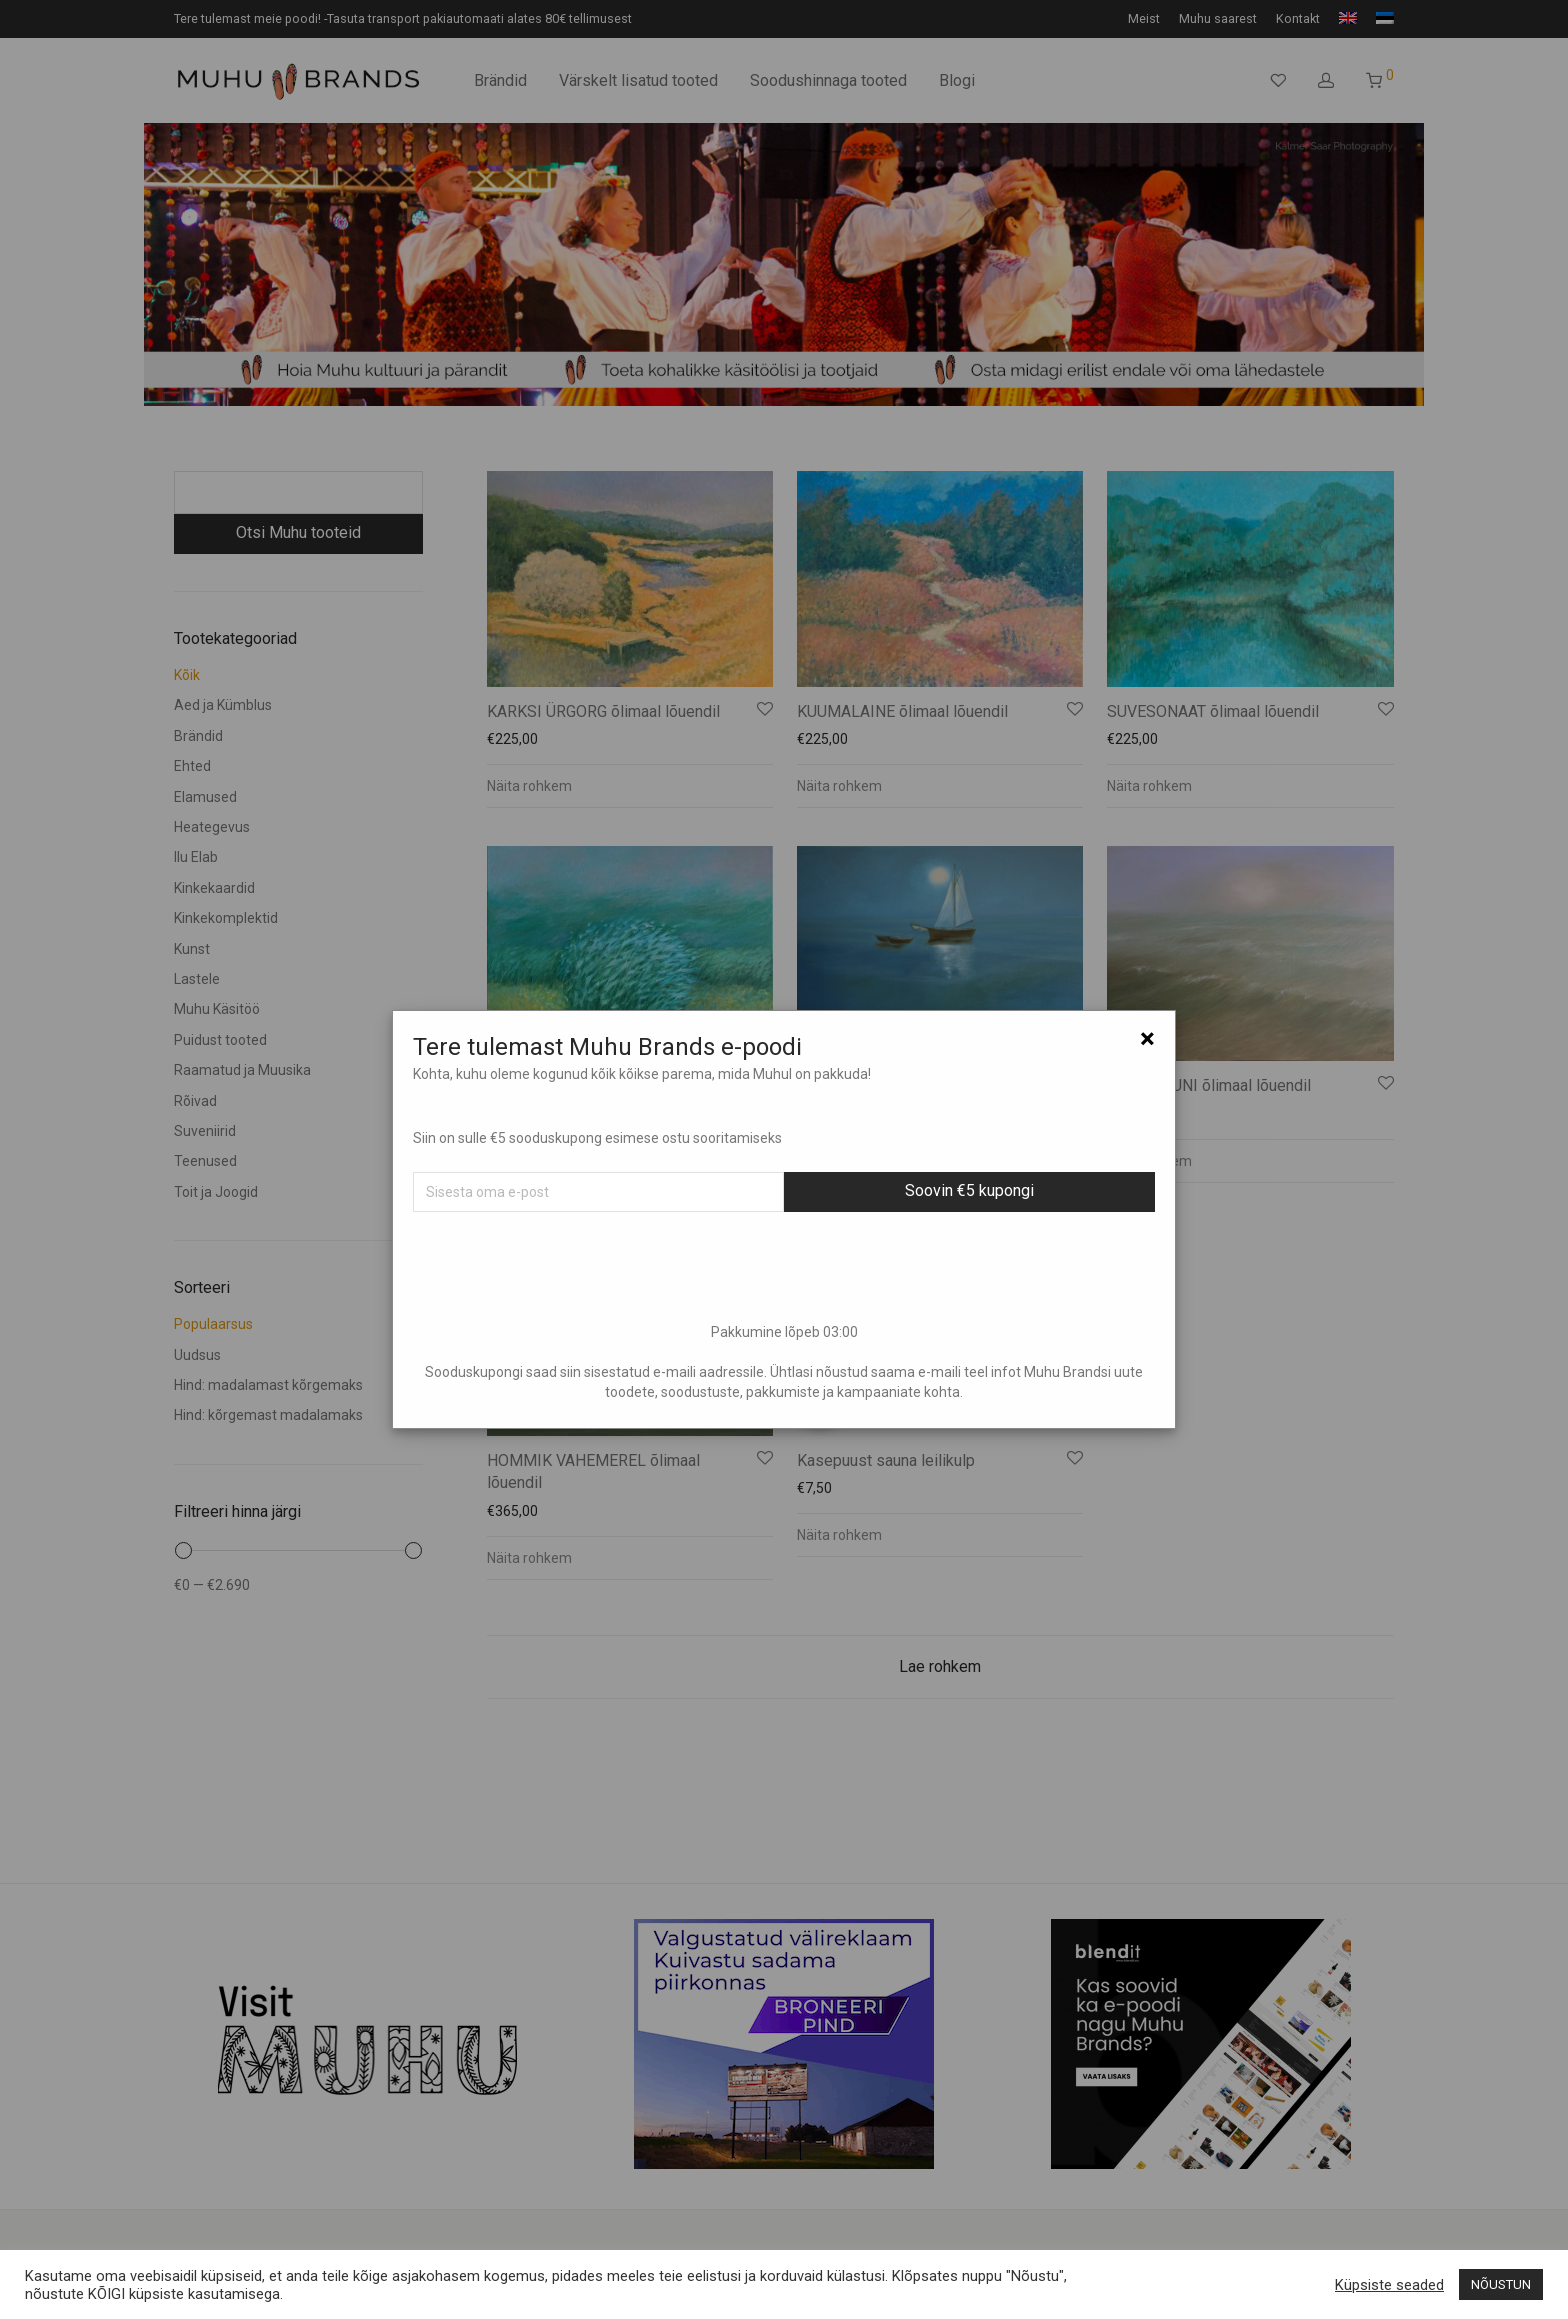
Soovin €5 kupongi (969, 1190)
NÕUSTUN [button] (1501, 2284)
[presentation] (784, 1267)
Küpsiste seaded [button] (1389, 2285)
